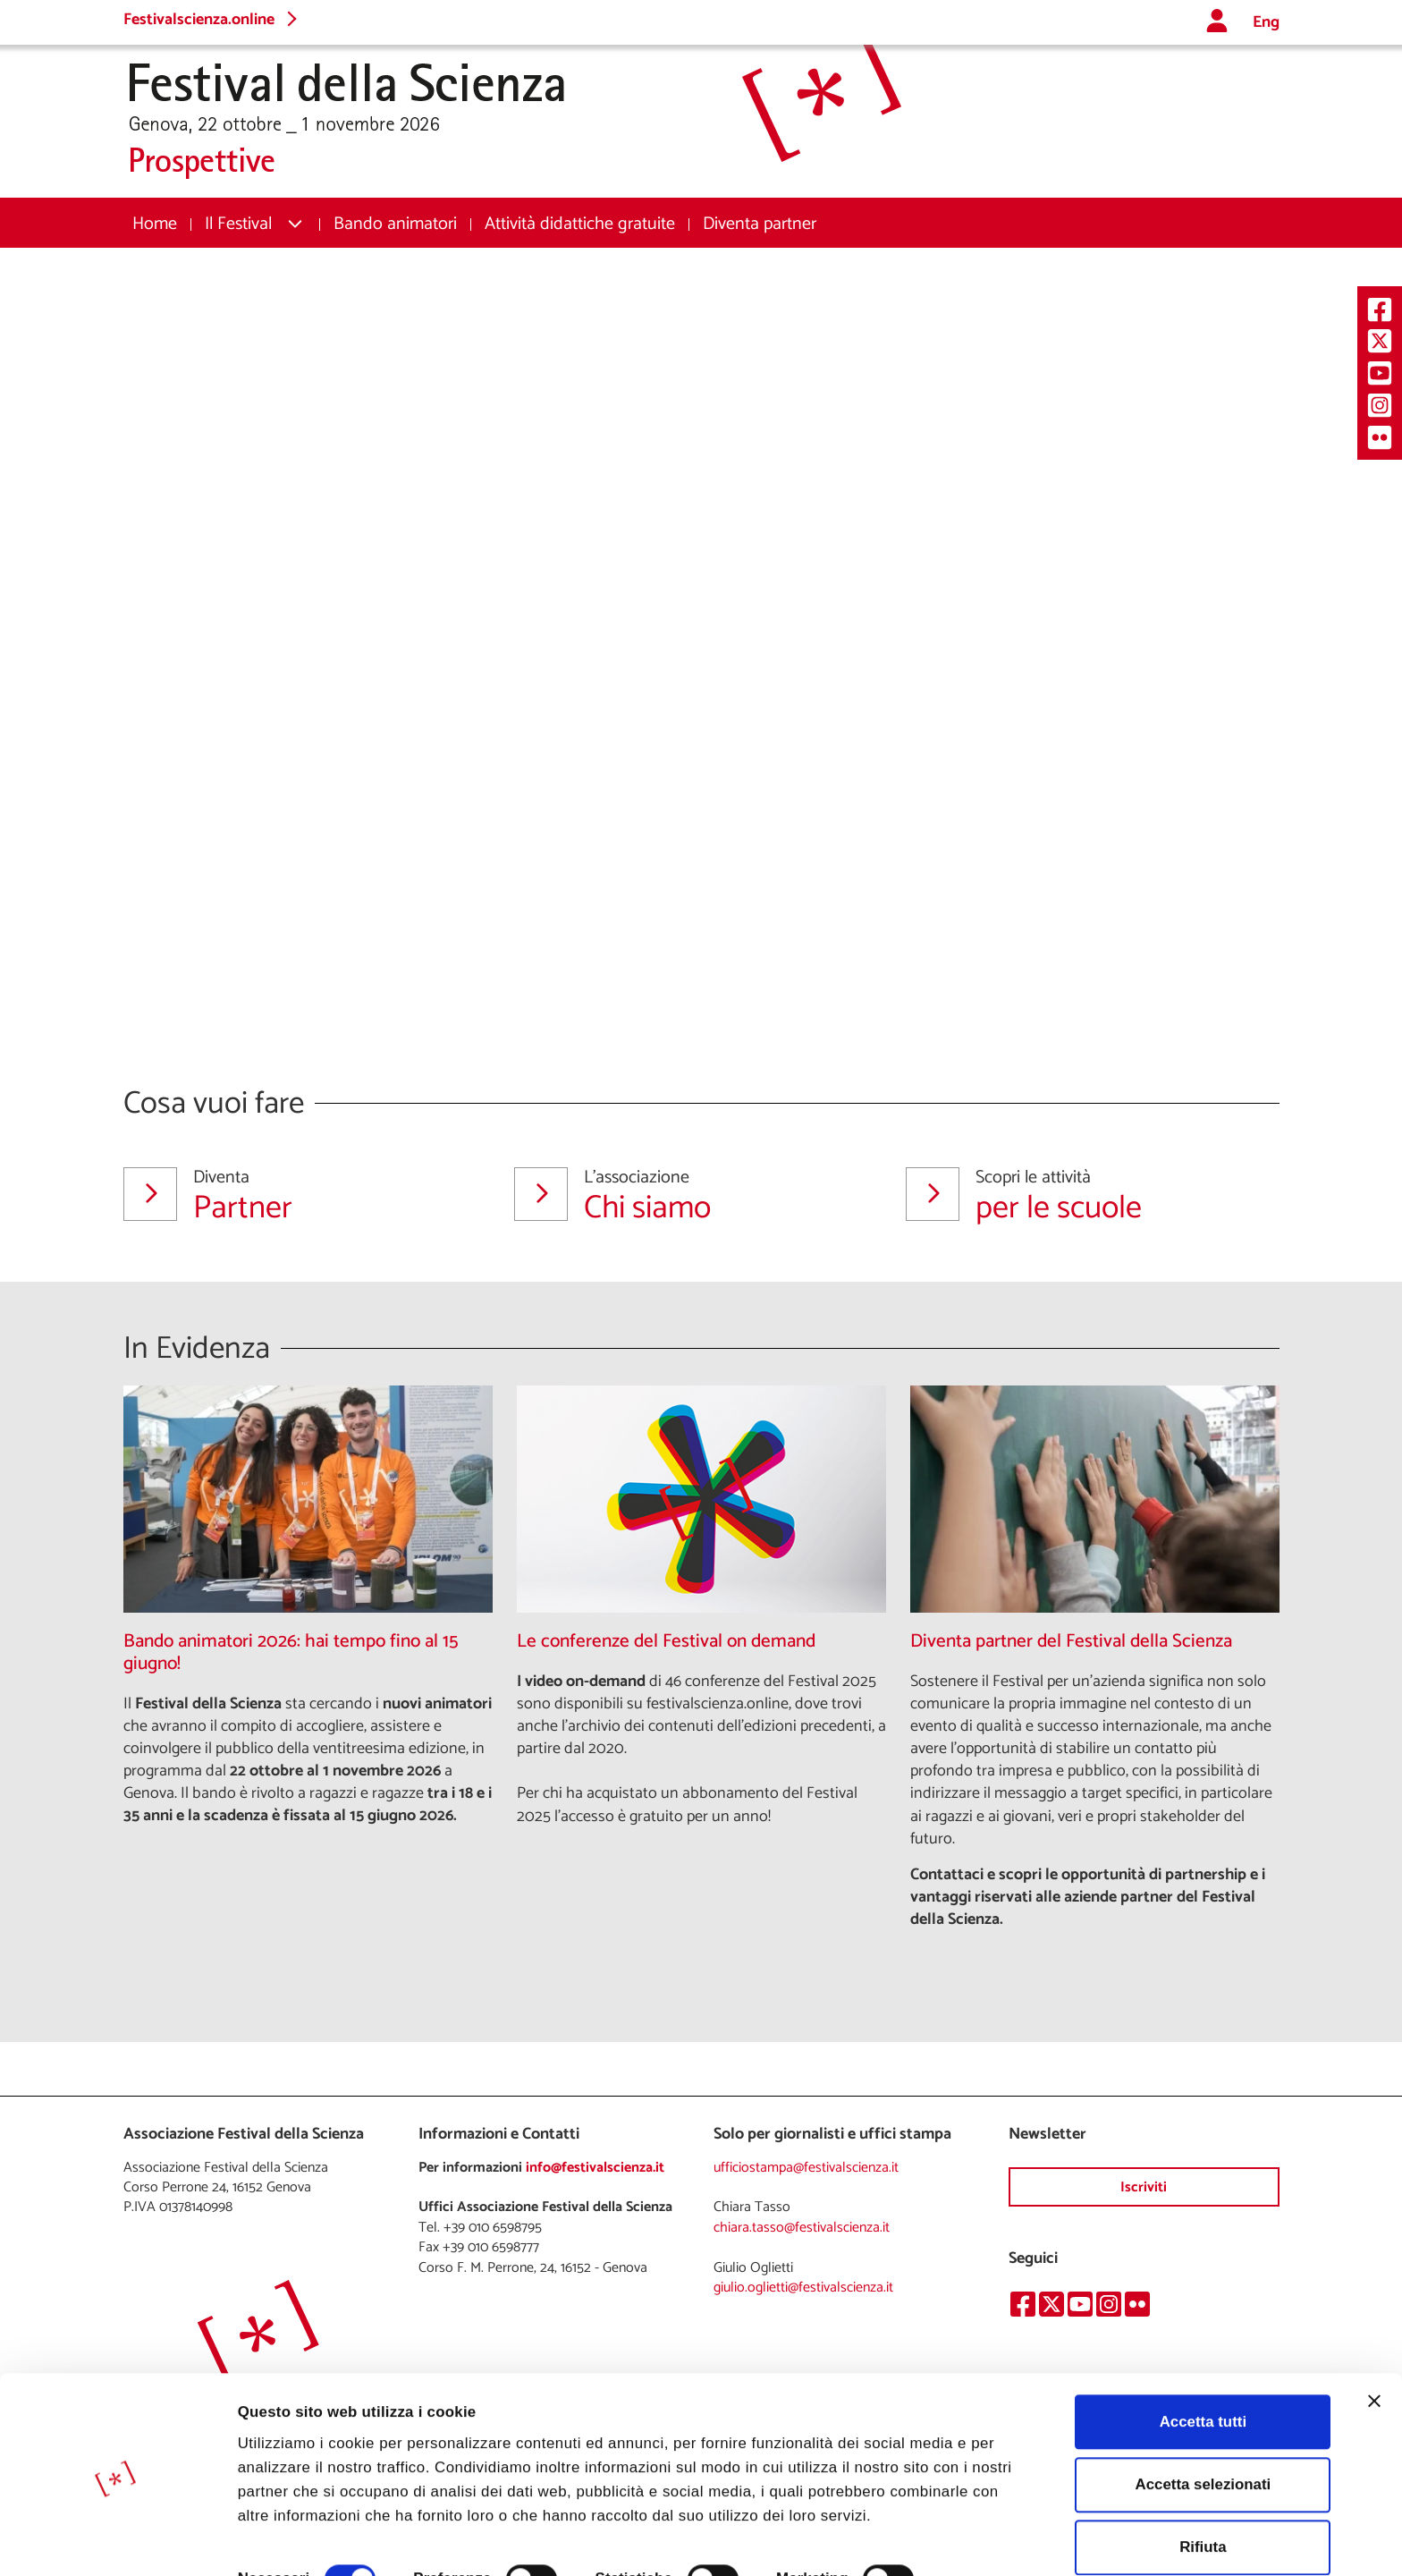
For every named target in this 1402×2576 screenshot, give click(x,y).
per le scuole (1079, 1195)
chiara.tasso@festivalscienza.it (802, 2228)
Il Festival (238, 224)
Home (154, 224)
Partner (296, 1195)
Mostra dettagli (292, 2538)
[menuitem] (154, 224)
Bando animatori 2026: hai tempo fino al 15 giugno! (291, 1653)
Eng (1266, 23)
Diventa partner (759, 224)
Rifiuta (1202, 2478)
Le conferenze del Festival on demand (666, 1642)
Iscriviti (1143, 2187)
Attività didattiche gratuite (580, 224)
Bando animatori (395, 224)
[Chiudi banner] (1374, 2332)
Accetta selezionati (1203, 2415)
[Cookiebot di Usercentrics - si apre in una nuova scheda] (116, 2539)
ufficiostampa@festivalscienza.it (806, 2168)
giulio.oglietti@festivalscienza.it (803, 2287)
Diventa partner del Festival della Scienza (1071, 1642)
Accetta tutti (1203, 2352)
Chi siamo (687, 1195)
